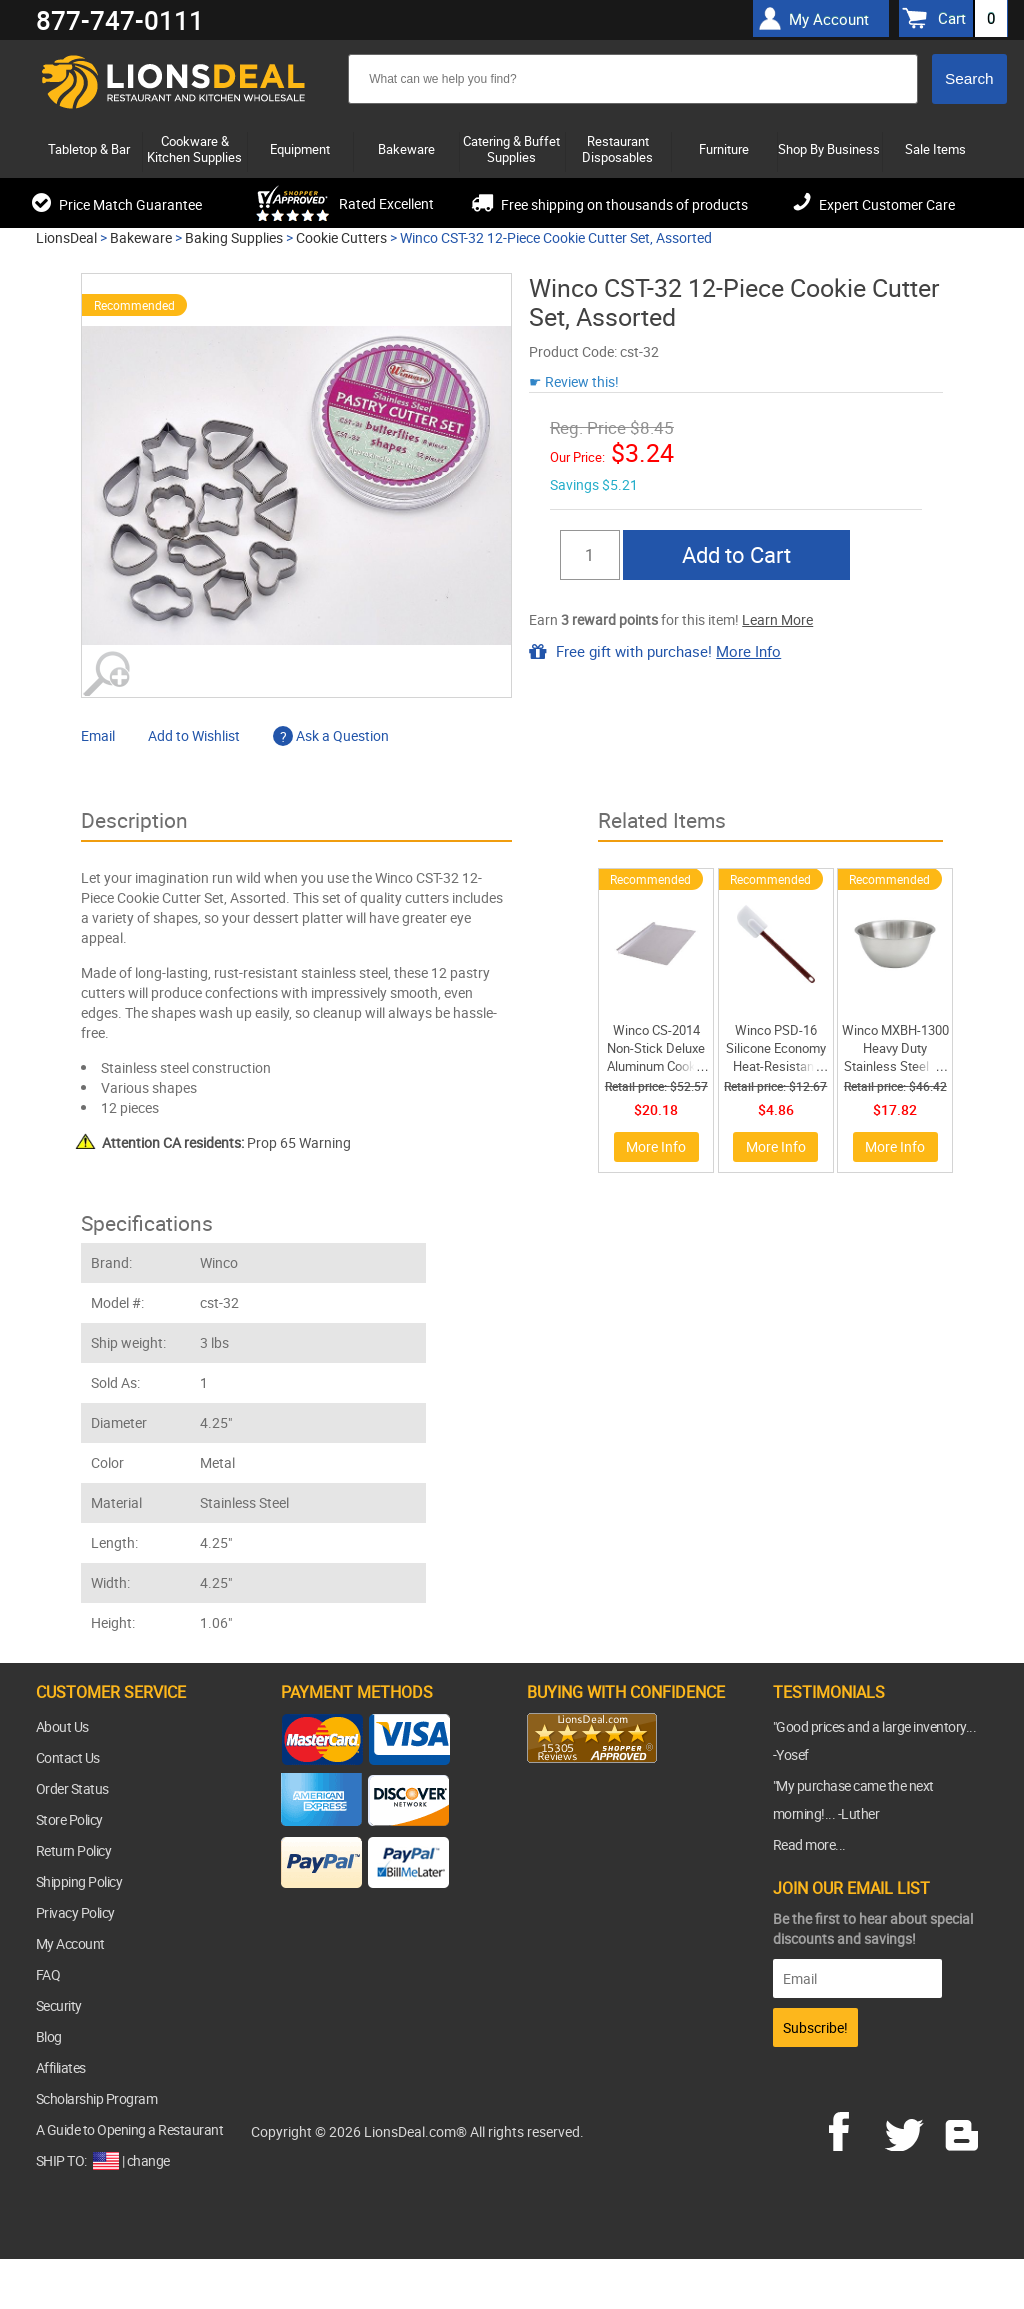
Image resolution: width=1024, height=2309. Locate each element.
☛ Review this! (574, 381)
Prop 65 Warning (226, 1142)
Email (98, 735)
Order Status (72, 1788)
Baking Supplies (234, 237)
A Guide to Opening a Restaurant (130, 2129)
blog (963, 2129)
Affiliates (61, 2067)
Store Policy (69, 1819)
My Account (70, 1943)
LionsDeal (66, 237)
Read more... (809, 1844)
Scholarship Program (97, 2098)
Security (59, 2005)
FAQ (48, 1974)
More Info (748, 651)
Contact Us (68, 1757)
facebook (853, 2129)
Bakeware (141, 237)
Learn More (777, 619)
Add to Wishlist (194, 735)
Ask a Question (331, 735)
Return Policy (74, 1850)
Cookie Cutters (341, 237)
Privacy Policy (75, 1912)
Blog (49, 2036)
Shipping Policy (79, 1881)
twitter (908, 2129)
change (148, 2160)
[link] (567, 1802)
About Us (62, 1726)
